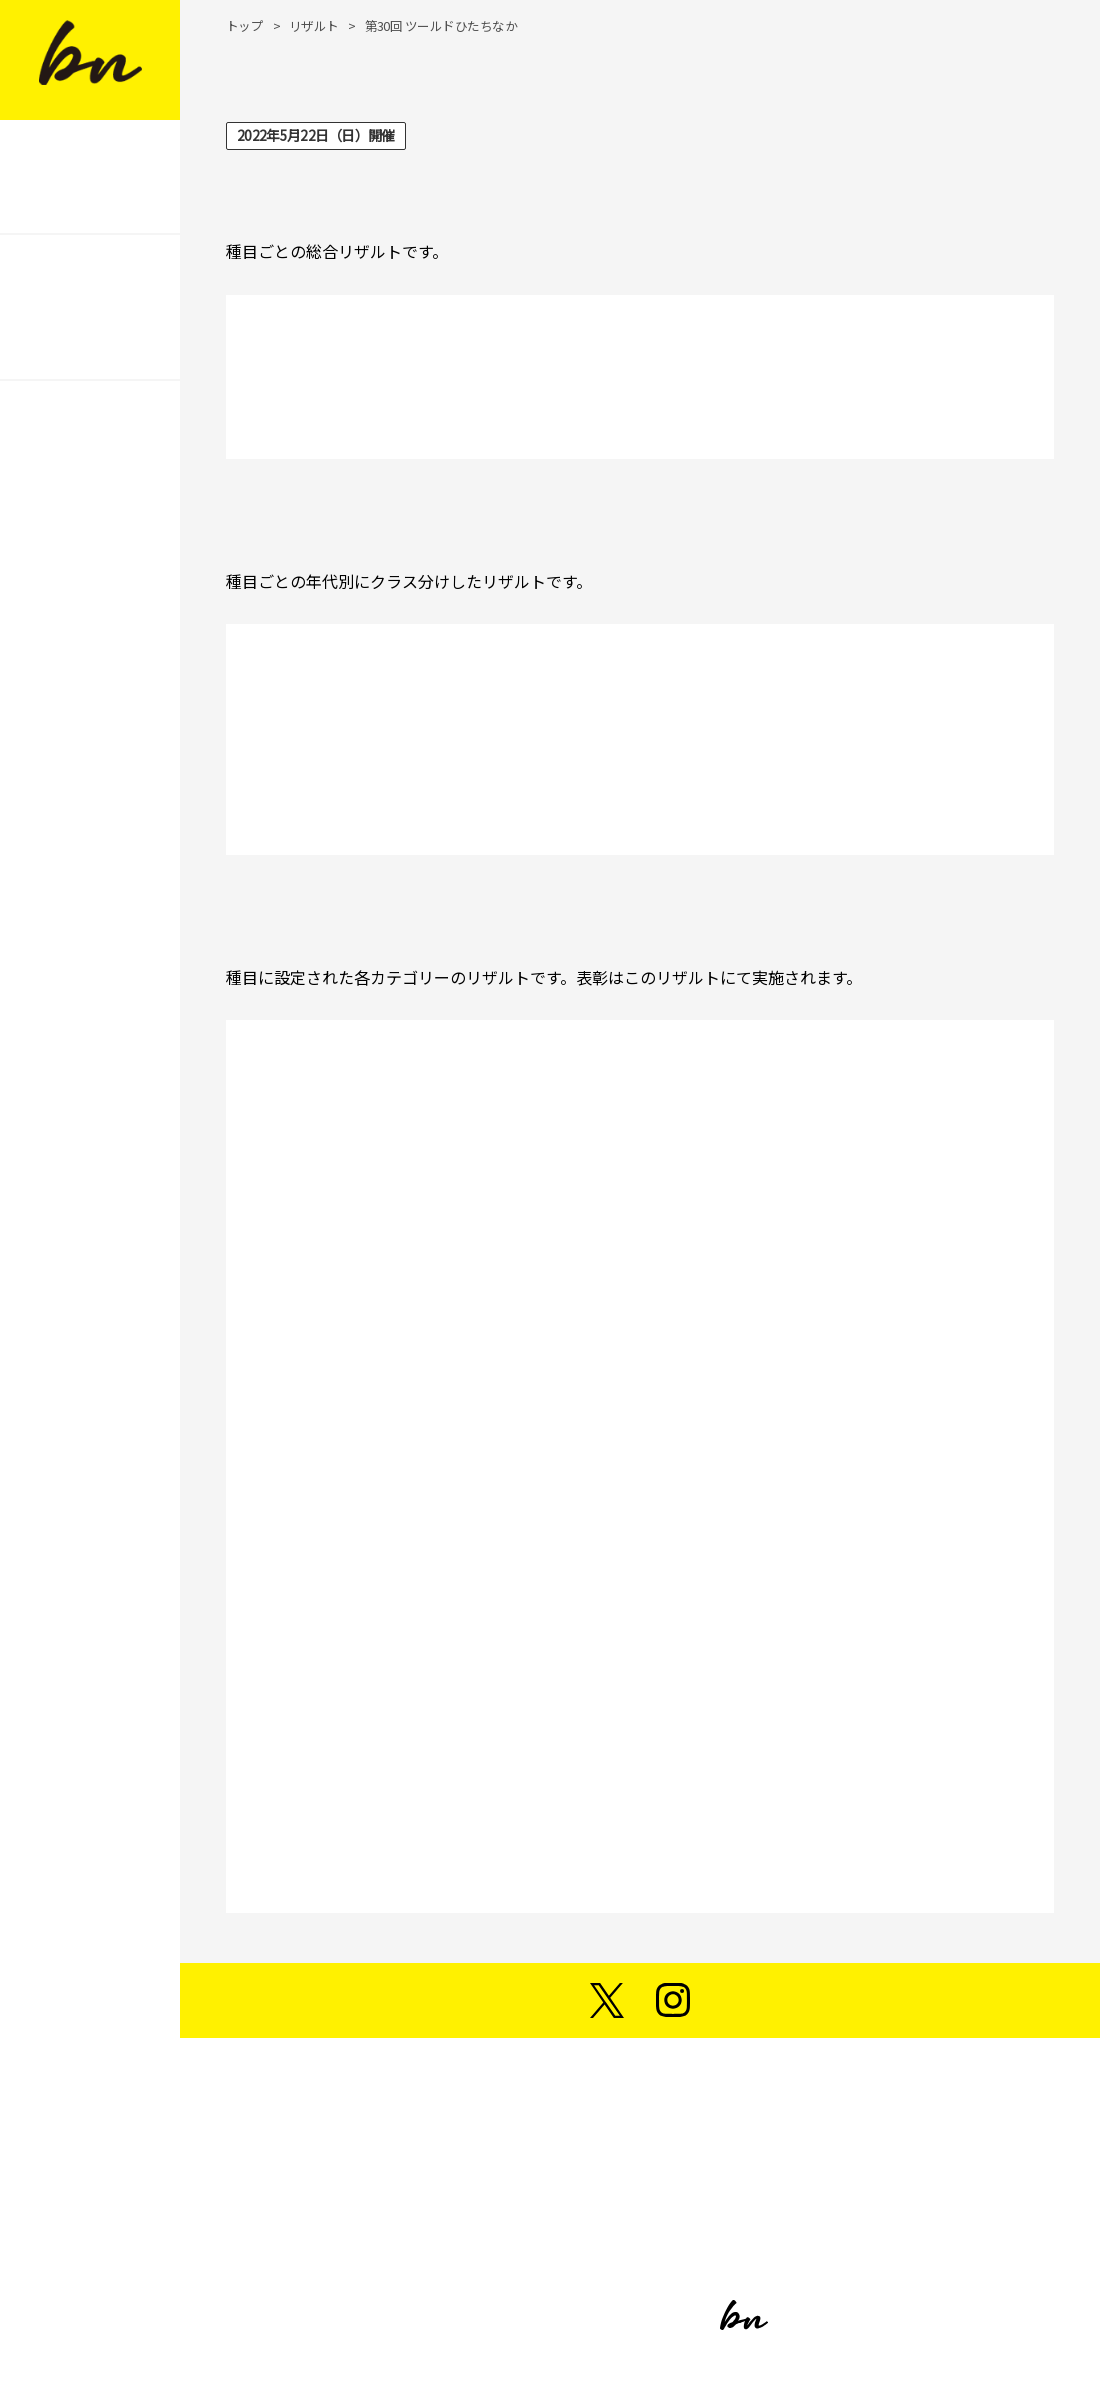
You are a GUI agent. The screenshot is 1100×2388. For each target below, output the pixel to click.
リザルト (314, 25)
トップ (245, 25)
